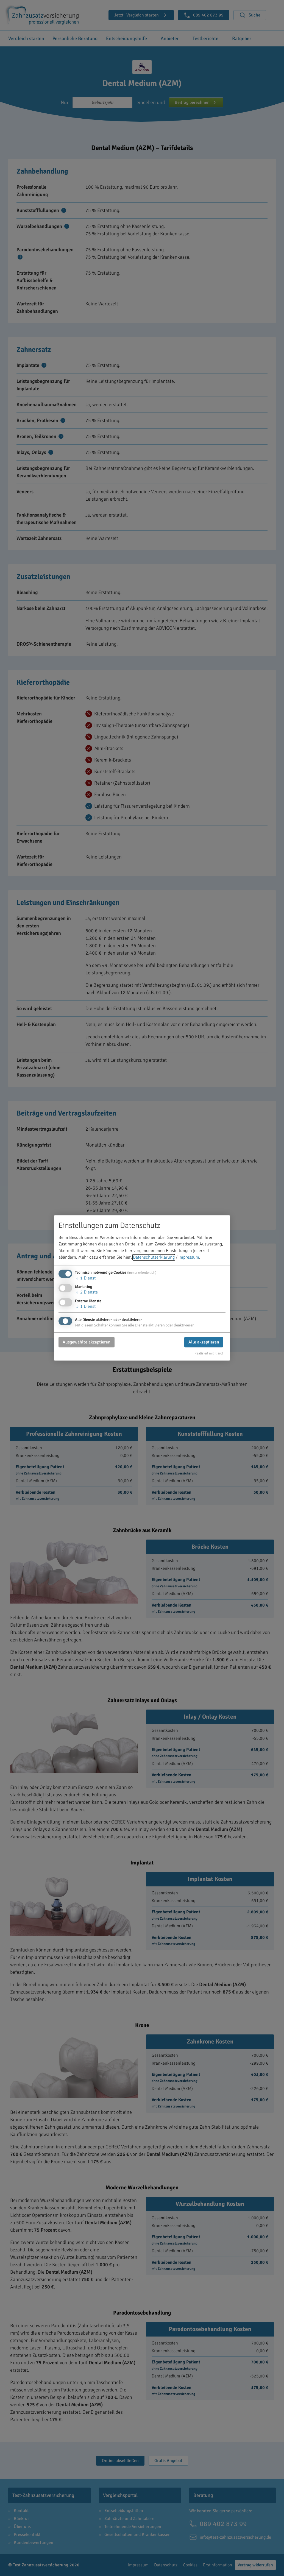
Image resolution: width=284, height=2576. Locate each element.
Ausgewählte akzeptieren (86, 1342)
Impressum (189, 1257)
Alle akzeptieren (203, 1342)
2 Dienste (86, 1292)
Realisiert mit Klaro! (208, 1353)
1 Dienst (85, 1278)
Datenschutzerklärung (154, 1257)
